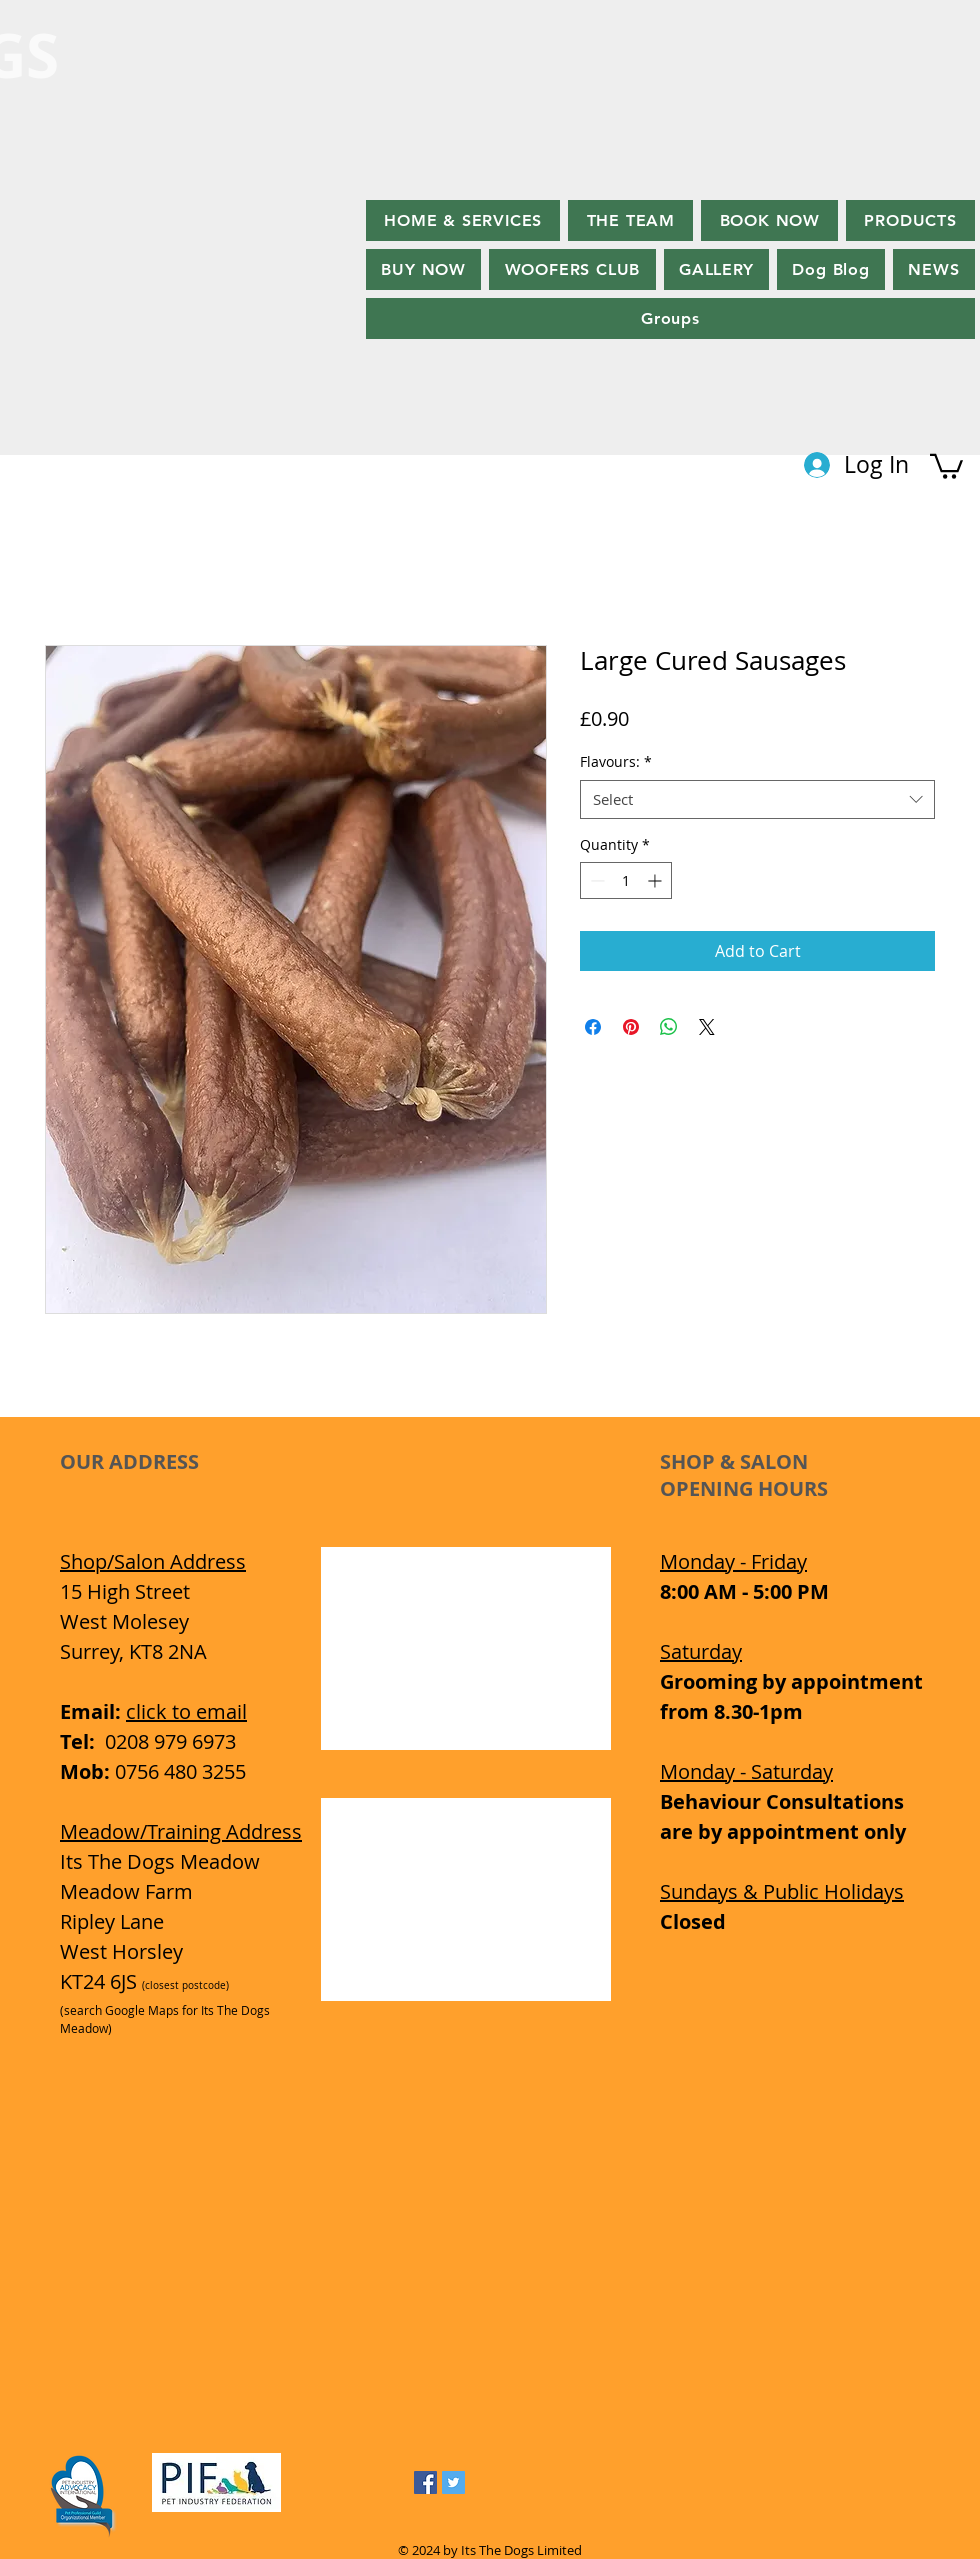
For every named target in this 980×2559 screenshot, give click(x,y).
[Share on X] (707, 1027)
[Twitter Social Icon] (453, 2482)
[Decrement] (595, 880)
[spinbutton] (626, 880)
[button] (946, 465)
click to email (186, 1711)
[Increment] (656, 880)
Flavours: (616, 761)
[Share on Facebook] (593, 1027)
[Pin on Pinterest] (631, 1027)
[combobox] (757, 799)
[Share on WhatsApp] (669, 1027)
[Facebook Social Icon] (425, 2482)
